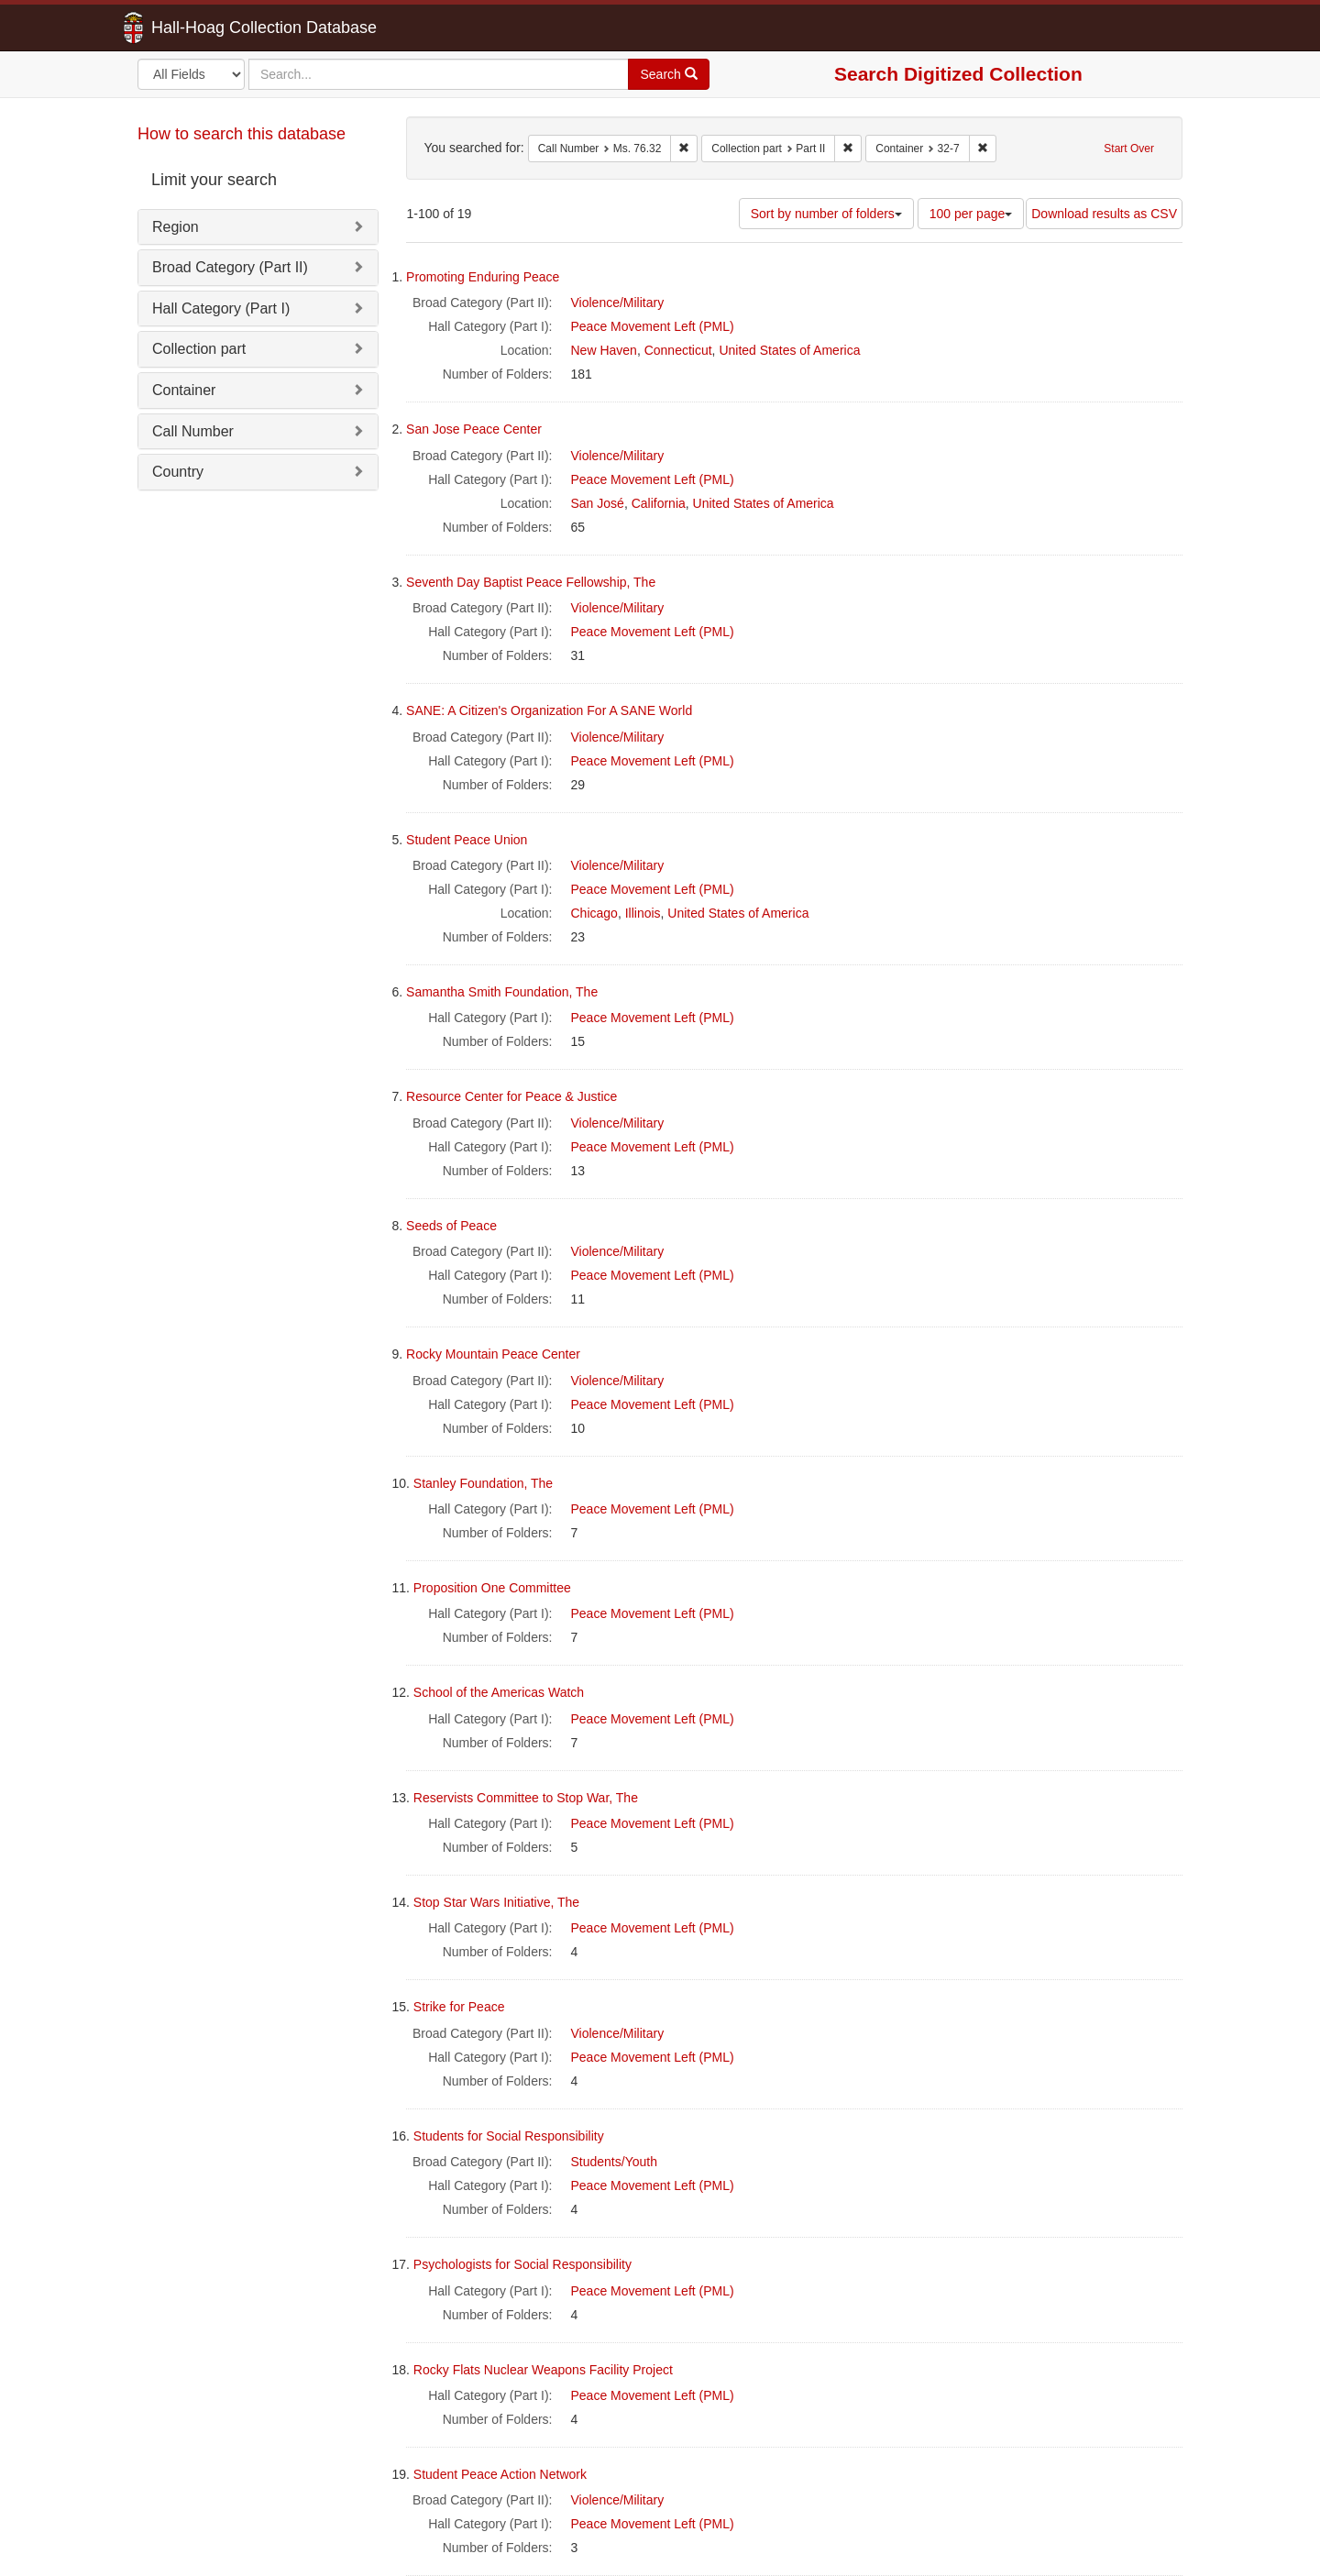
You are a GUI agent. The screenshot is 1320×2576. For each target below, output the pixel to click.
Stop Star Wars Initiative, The (496, 1902)
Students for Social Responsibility (508, 2136)
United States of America (789, 350)
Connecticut (678, 350)
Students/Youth (614, 2161)
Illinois (643, 913)
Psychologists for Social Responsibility (522, 2264)
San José (597, 503)
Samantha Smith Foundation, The (502, 992)
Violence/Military (618, 302)
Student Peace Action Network (500, 2474)
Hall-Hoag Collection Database (206, 27)
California (659, 503)
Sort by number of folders (826, 213)
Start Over (1129, 148)
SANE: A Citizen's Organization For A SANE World (549, 710)
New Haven (604, 350)
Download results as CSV (1104, 213)
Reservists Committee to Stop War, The (525, 1797)
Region (175, 227)
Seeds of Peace (451, 1225)
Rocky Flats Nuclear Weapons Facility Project (543, 2369)
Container (183, 390)
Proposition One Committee (492, 1587)
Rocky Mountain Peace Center (493, 1354)
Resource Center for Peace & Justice (511, 1096)
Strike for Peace (459, 2006)
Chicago (594, 913)
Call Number (193, 431)
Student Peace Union (466, 839)
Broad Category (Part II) (230, 267)
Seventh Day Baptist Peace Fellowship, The (530, 582)
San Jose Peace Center (474, 429)
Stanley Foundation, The (483, 1483)
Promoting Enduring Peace (482, 277)
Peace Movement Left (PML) (652, 326)
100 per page (971, 213)
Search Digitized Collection (958, 73)
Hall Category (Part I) (221, 308)
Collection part (199, 349)
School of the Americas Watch (498, 1692)
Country (178, 471)
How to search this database (242, 134)
